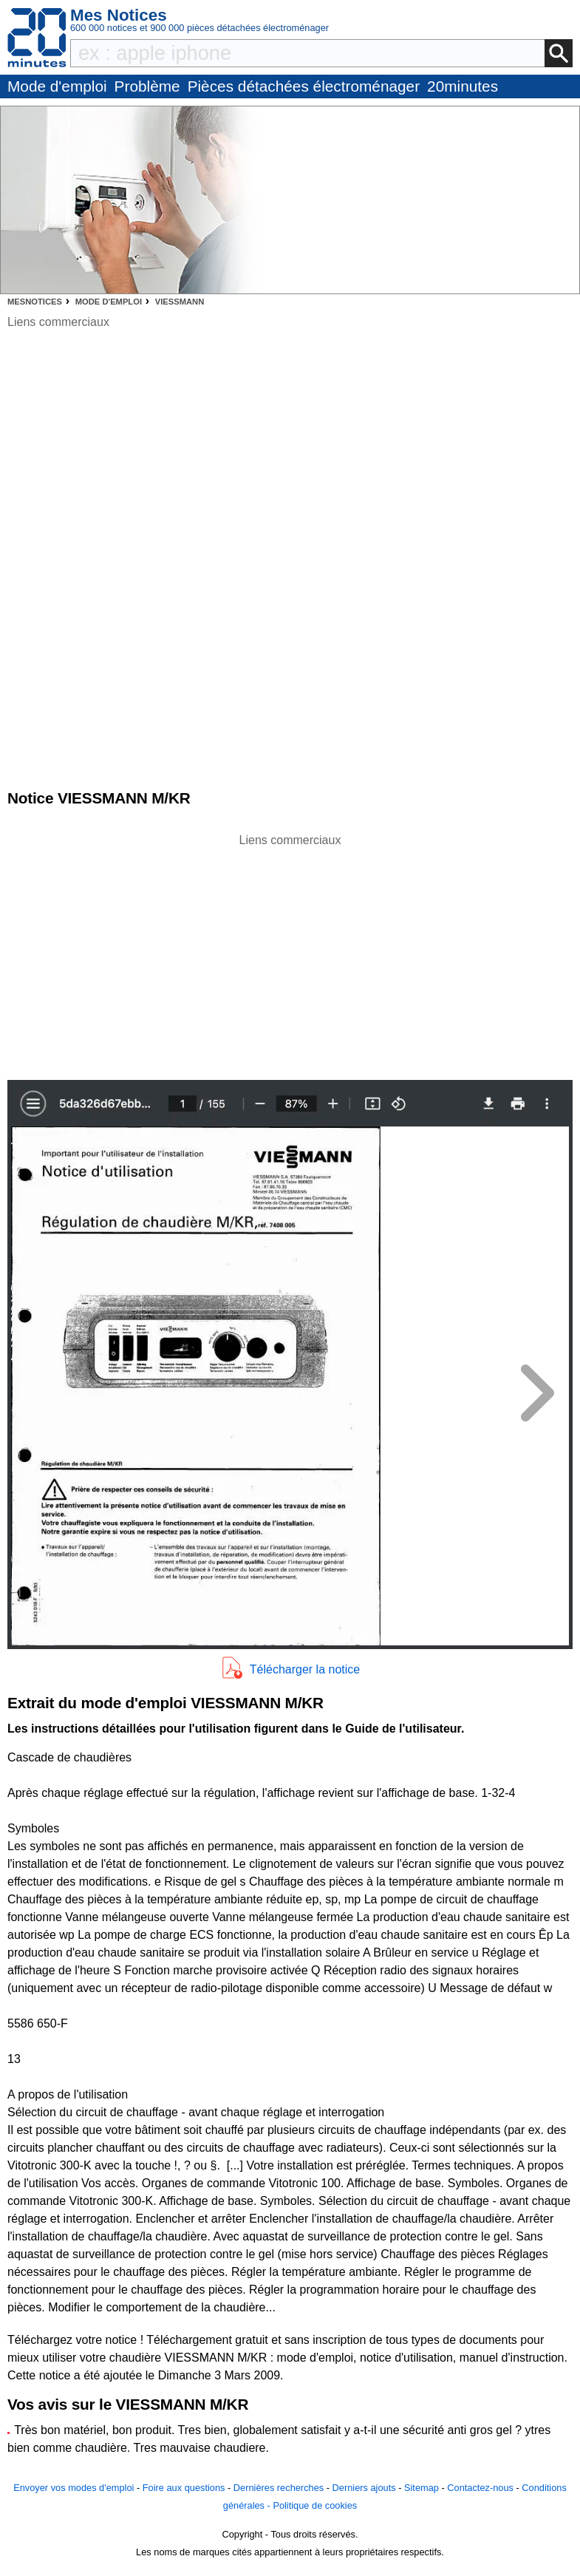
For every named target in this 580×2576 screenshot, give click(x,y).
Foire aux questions (184, 2487)
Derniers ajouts (364, 2487)
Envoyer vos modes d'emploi (73, 2487)
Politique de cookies (315, 2505)
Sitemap (421, 2487)
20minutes (462, 86)
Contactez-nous (480, 2487)
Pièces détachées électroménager (304, 86)
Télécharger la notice (305, 1669)
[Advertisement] (290, 952)
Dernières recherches (278, 2487)
